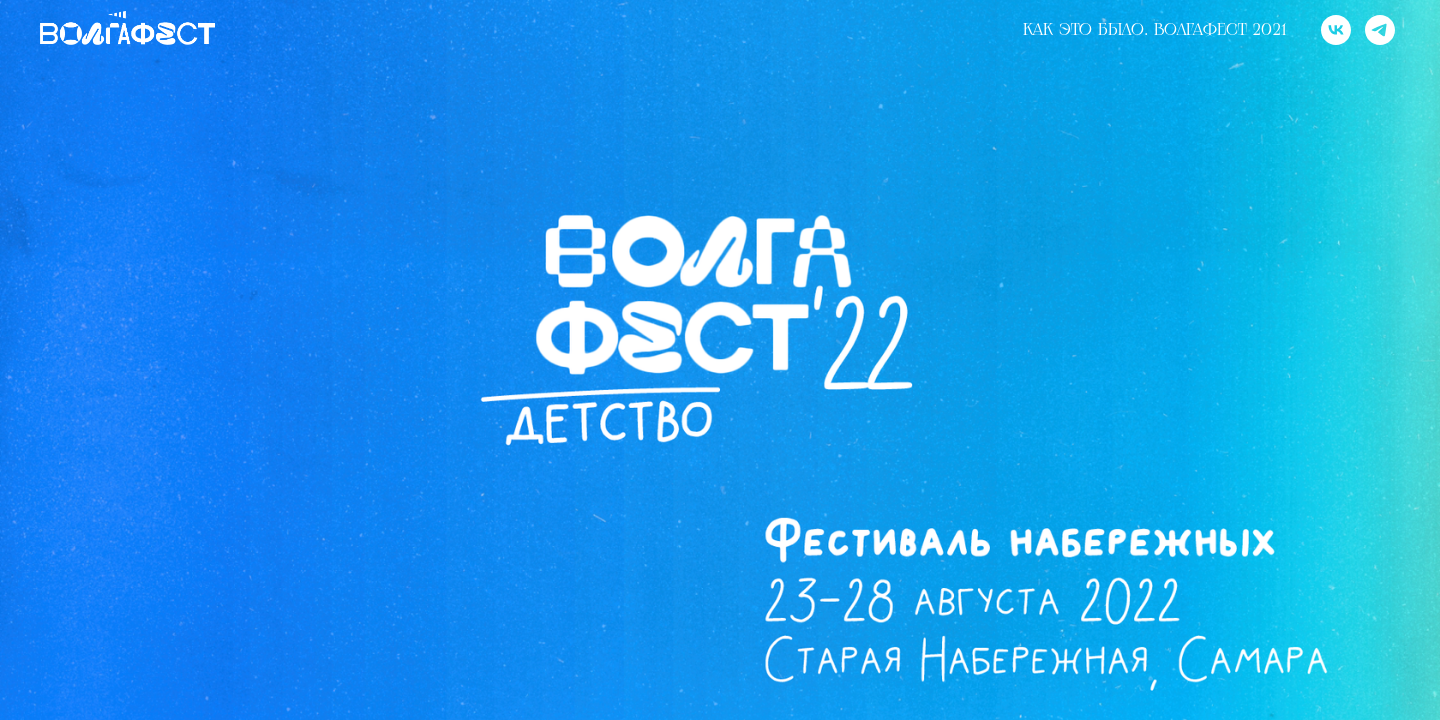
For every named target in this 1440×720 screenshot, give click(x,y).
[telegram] (1380, 30)
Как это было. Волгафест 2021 (1154, 30)
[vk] (1336, 30)
